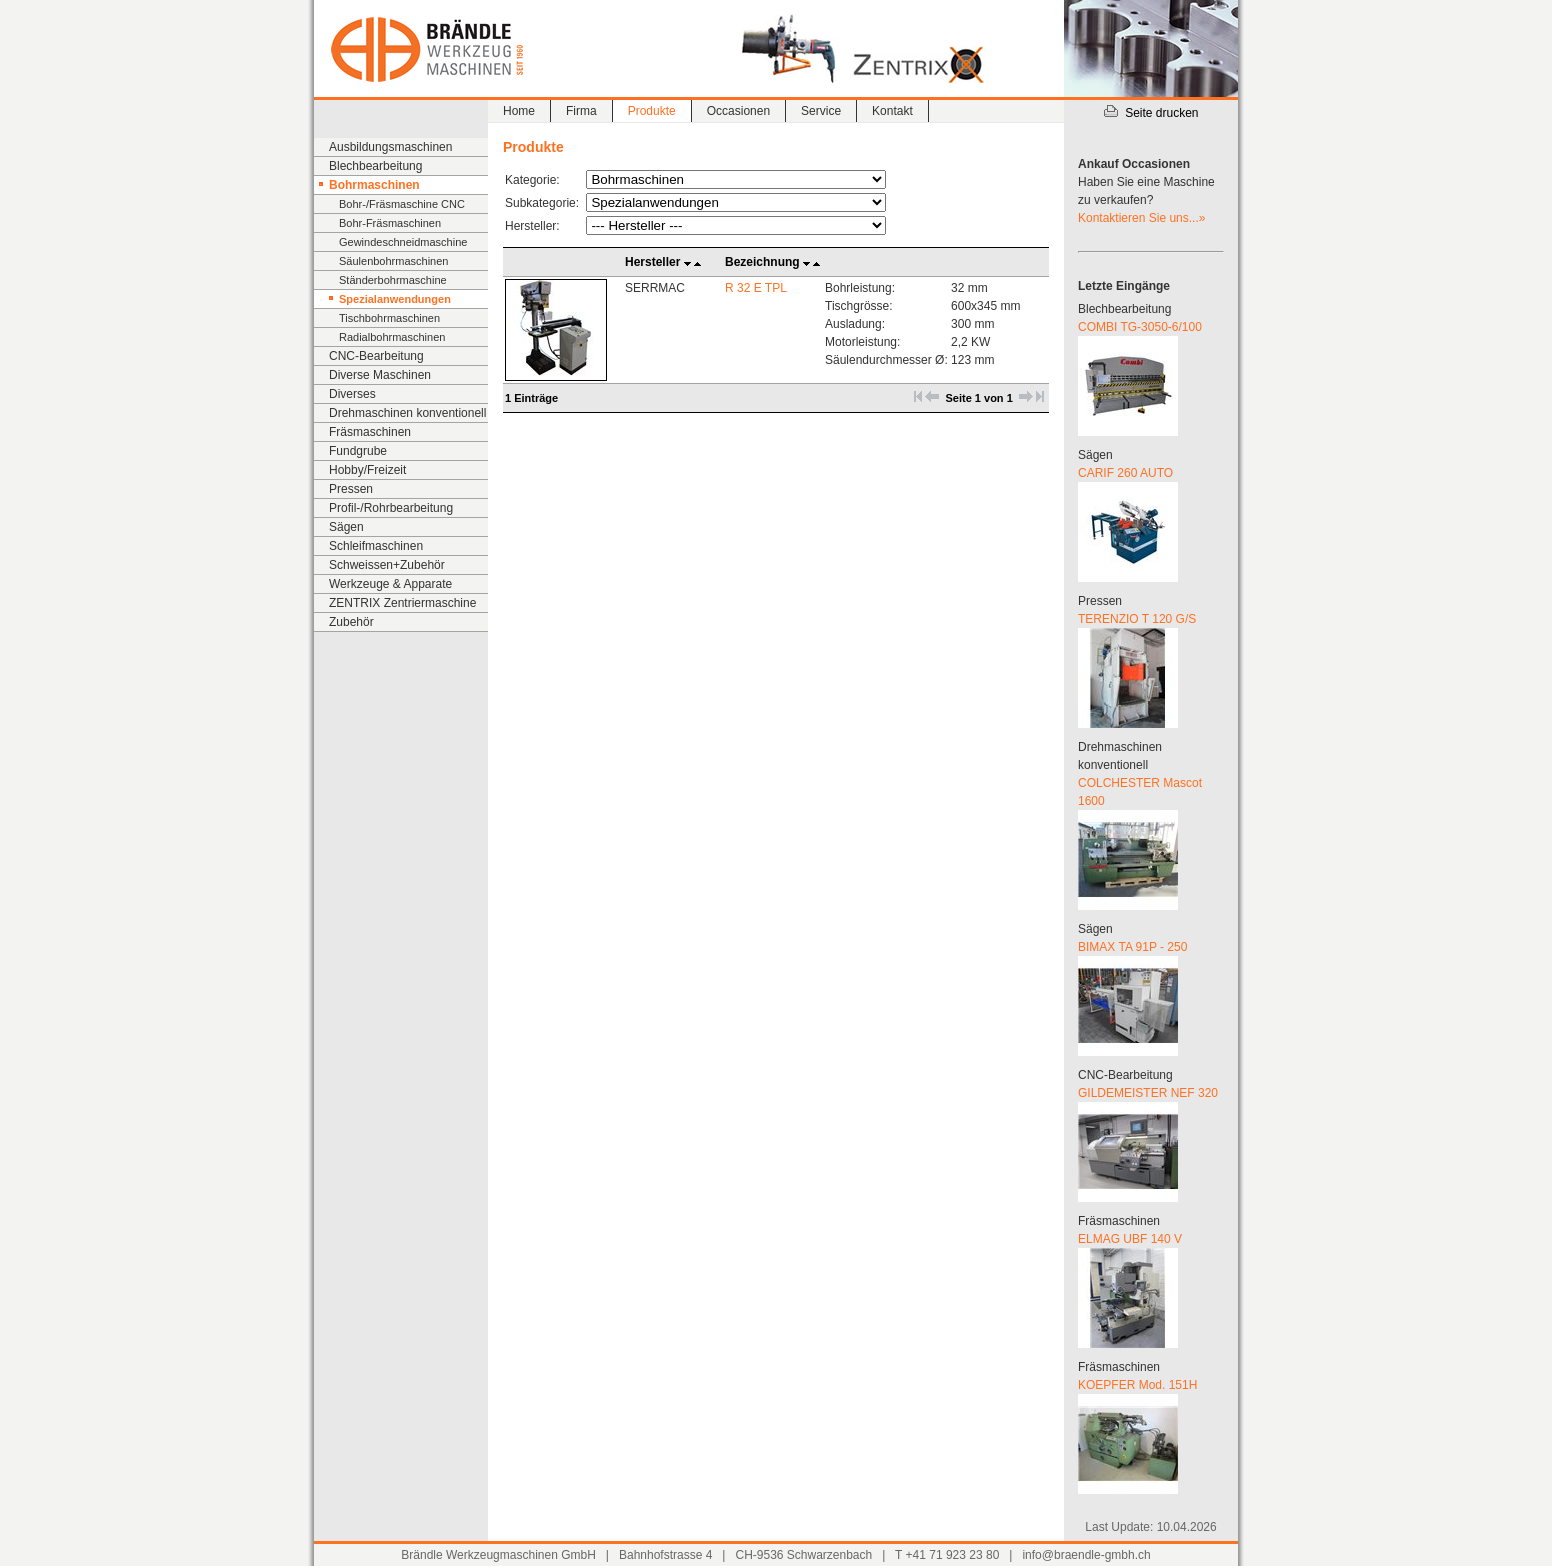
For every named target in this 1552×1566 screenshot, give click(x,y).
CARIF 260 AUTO (1125, 473)
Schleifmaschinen (376, 546)
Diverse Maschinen (380, 375)
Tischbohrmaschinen (389, 318)
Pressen (351, 489)
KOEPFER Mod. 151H (1137, 1385)
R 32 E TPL (756, 288)
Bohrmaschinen (374, 185)
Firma (581, 111)
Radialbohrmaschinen (392, 337)
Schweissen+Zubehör (387, 565)
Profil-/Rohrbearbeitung (391, 508)
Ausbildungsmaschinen (390, 147)
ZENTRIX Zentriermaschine (402, 603)
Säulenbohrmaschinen (393, 261)
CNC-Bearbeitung (376, 356)
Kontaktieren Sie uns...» (1141, 218)
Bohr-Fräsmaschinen (390, 223)
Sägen (346, 527)
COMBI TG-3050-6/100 (1140, 327)
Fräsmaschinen (370, 432)
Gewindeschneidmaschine (403, 242)
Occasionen (738, 111)
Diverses (352, 394)
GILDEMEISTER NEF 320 (1148, 1093)
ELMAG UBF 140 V (1130, 1239)
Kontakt (892, 111)
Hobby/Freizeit (367, 470)
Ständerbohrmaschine (393, 280)
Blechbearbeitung (375, 166)
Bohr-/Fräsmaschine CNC (402, 204)
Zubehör (351, 622)
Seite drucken (1150, 113)
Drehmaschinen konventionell (407, 413)
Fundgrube (358, 451)
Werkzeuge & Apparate (390, 584)
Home (519, 111)
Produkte (652, 111)
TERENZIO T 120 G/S (1137, 619)
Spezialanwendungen (395, 299)
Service (821, 111)
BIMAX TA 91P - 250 (1132, 947)
